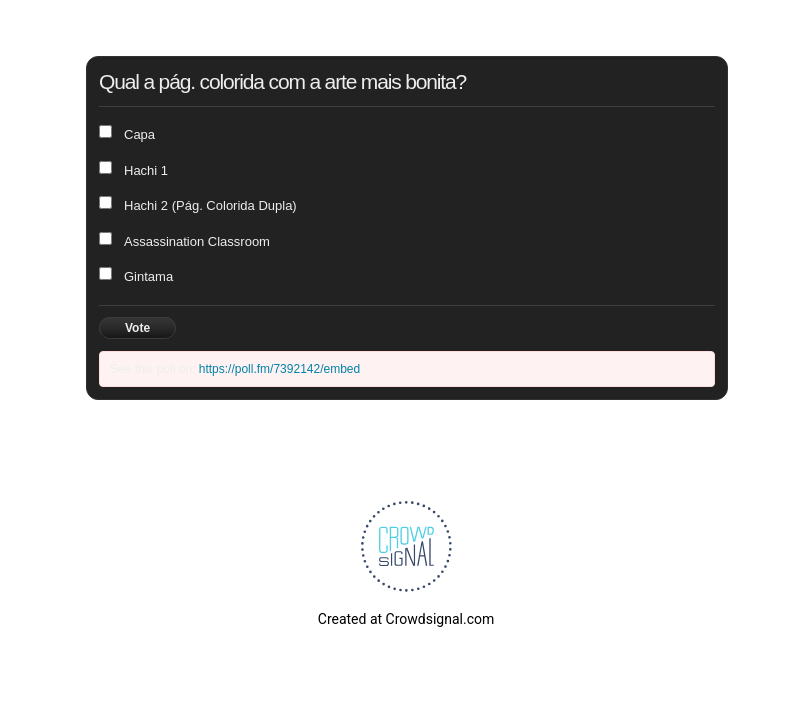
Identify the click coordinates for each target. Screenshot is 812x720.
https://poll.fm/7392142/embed (279, 369)
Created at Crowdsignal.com (406, 619)
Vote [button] (137, 328)
